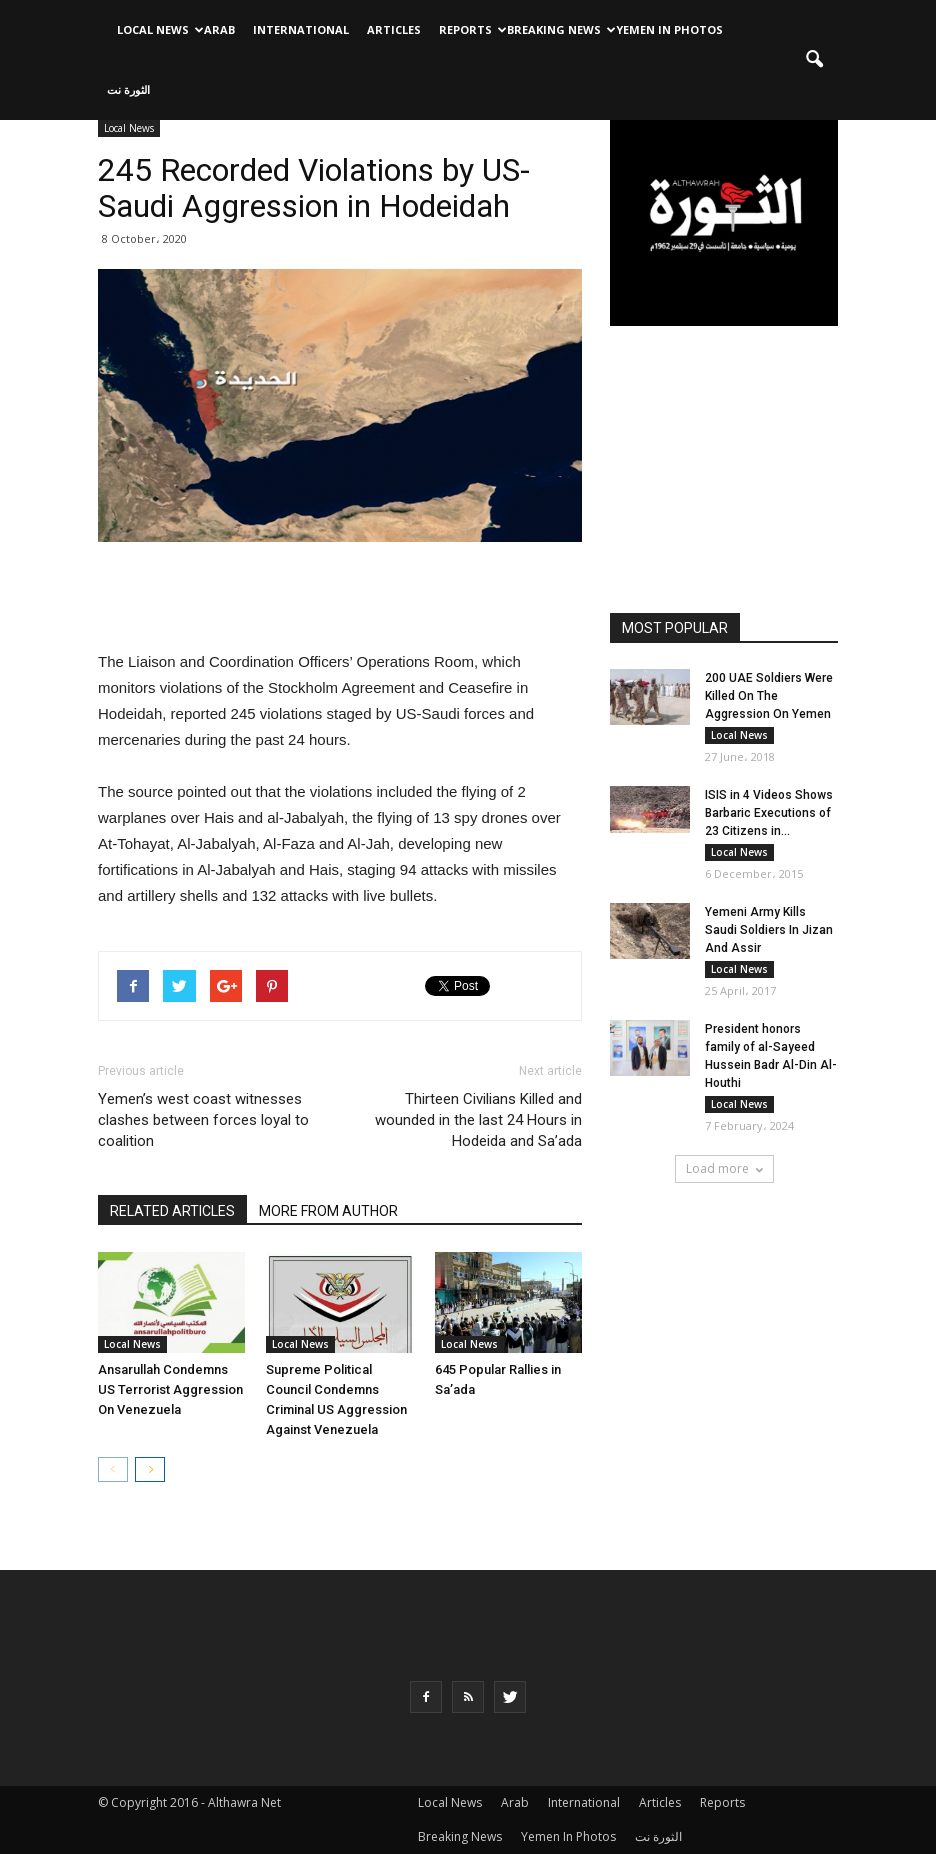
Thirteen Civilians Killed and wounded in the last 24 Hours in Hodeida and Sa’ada (478, 1120)
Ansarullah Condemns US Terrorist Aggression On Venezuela (170, 1389)
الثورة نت (128, 89)
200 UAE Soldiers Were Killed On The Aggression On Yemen (769, 696)
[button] (814, 60)
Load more (724, 1168)
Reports (468, 29)
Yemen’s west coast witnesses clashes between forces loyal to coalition (203, 1120)
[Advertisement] (340, 598)
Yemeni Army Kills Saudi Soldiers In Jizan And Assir (769, 930)
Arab (219, 29)
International (301, 29)
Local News (156, 29)
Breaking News (557, 29)
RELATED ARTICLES (172, 1211)
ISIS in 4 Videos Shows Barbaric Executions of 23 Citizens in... (769, 813)
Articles (394, 29)
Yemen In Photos (669, 29)
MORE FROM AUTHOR (328, 1211)
